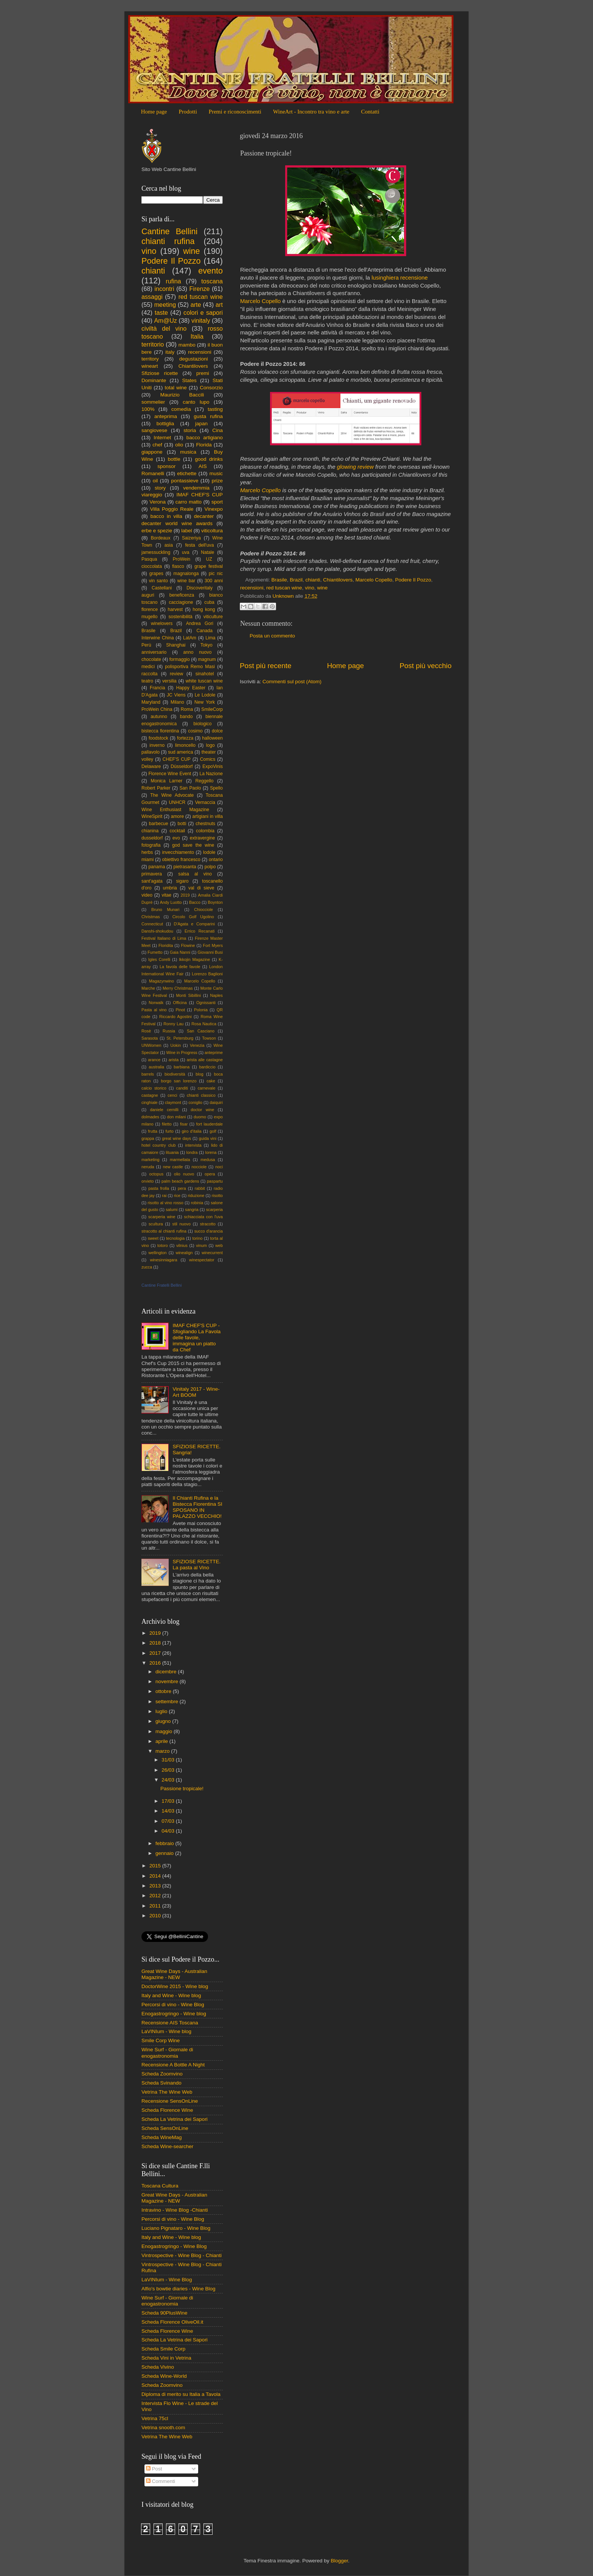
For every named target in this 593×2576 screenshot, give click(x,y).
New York (204, 702)
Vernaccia (205, 802)
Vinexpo (213, 509)
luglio (162, 1711)
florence (149, 609)
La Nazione (211, 773)
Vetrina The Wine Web (166, 2092)
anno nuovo (197, 652)
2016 (155, 1663)
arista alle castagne (205, 1059)
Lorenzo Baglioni (207, 974)
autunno (159, 716)
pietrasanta (185, 866)
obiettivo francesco (181, 859)
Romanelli (152, 473)
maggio (164, 1731)
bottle (174, 459)
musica (188, 452)
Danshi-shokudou (157, 931)
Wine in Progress (181, 1052)
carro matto (188, 502)
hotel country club (158, 1145)
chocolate (151, 659)
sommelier (153, 402)
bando (186, 716)
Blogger (339, 2561)
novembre (167, 1681)
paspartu (215, 1181)
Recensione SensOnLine (169, 2101)
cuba (209, 602)
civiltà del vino (163, 328)
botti (181, 823)
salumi (171, 1209)
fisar (184, 1124)
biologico (202, 723)
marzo (163, 1751)
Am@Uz (165, 320)
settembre (167, 1701)
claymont (173, 1102)
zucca (146, 1267)
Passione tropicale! (181, 1788)
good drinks (209, 459)
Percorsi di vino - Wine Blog (172, 2004)
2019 (184, 895)
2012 (155, 1895)
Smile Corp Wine (160, 2040)
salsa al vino (195, 874)
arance (154, 1059)
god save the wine (193, 845)
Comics (207, 759)
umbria (170, 888)
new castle (173, 1166)
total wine (175, 387)
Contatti (370, 112)
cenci (172, 1095)
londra (192, 1152)
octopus (156, 1174)
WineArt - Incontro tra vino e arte (311, 112)
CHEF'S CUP (177, 759)
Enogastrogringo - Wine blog (173, 2013)
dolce (217, 731)
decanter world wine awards (177, 523)
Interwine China (157, 638)
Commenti (160, 2481)
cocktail (177, 830)
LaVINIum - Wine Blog (166, 2279)
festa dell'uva (199, 545)
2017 (155, 1653)
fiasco (178, 566)
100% (148, 409)
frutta (152, 1131)
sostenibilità (180, 616)
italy (169, 352)
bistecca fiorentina (160, 731)
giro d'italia (191, 1131)
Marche (148, 988)
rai (164, 1195)
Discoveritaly (199, 588)
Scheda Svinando (161, 2083)
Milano (177, 702)
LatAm (189, 638)
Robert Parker (156, 788)
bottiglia (165, 423)
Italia (197, 336)
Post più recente (266, 666)
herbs (147, 852)
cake (210, 1081)
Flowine (188, 945)
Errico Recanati (199, 931)
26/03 (168, 1770)
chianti (313, 580)
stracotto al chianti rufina (163, 1231)
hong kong (203, 609)
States (189, 380)
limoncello (185, 745)
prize (217, 480)
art (219, 304)
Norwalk (156, 1002)
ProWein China (156, 709)
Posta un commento (272, 636)
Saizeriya (191, 538)
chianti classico (201, 1095)
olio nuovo (184, 1174)
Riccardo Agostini (175, 1016)
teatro (147, 681)
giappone (152, 452)
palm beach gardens (180, 1181)
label (186, 530)
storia (189, 430)
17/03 (168, 1801)
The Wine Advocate (172, 795)
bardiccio (207, 1067)
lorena (211, 1152)
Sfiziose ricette (159, 373)
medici (148, 666)
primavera (151, 874)
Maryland (150, 702)
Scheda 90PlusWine (164, 2313)
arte (196, 304)
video (146, 895)
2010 (155, 1915)
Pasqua (149, 559)
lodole (209, 852)
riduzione (196, 1195)
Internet (162, 437)
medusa (207, 1159)
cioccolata (151, 566)
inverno (157, 745)
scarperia (214, 1209)
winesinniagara (163, 1260)
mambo (187, 345)
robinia (197, 1202)
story (160, 488)
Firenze (199, 288)
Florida (204, 445)
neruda (147, 1166)
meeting (165, 304)
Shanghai (175, 645)
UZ (209, 559)
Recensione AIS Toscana (169, 2023)
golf (213, 1131)
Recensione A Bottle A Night (173, 2065)
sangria (191, 1209)
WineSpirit (151, 816)
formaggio (179, 659)
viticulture (213, 616)
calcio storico (153, 1088)
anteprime (214, 1052)
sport (217, 502)
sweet (153, 1238)
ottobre (164, 1691)
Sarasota (149, 1038)
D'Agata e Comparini (194, 924)
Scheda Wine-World (164, 2376)
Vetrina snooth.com (163, 2427)
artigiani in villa (207, 816)
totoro (162, 1245)
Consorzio (211, 387)
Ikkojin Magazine (194, 959)
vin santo (158, 580)
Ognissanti (206, 1002)
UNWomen (151, 1045)
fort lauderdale (209, 1124)
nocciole (199, 1166)
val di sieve (201, 888)
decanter (204, 516)
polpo (210, 866)
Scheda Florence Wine (167, 2110)
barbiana (181, 1067)
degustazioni (193, 359)
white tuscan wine (204, 681)
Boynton (215, 902)
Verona (157, 502)
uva (185, 552)
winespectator (201, 1260)
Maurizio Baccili (182, 395)
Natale (207, 552)
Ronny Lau (173, 1023)
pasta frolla (158, 1188)
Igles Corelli (159, 959)
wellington (158, 1252)
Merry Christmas (178, 988)
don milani (176, 1117)
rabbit (200, 1188)
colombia (205, 830)
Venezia (197, 1045)
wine (322, 588)
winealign (183, 1252)
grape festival (208, 566)
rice (177, 1195)
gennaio (165, 1853)
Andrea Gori (199, 623)
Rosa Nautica (203, 1023)
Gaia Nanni (180, 952)
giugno (163, 1721)
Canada (205, 630)
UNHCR (177, 802)
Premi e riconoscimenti (235, 112)
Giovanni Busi (210, 952)
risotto (217, 1195)
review (176, 673)
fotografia (151, 845)
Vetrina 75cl (154, 2418)
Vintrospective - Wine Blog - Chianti (181, 2255)
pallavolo (150, 752)
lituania (172, 1152)
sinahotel (205, 673)
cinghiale (149, 1102)
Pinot (180, 1009)
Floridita (165, 945)
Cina (217, 430)
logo (210, 745)
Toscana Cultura (160, 2186)
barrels (147, 1074)
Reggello (205, 781)
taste (161, 312)
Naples (216, 995)
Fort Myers (213, 945)
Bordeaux (161, 538)
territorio (152, 344)
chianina (149, 830)
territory (150, 359)
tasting (215, 409)
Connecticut (152, 924)
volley (147, 759)
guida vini (207, 1138)
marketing (150, 1159)
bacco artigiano (204, 437)
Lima (210, 638)
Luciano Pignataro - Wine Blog (175, 2228)
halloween (212, 738)
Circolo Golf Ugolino (193, 916)
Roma (187, 709)
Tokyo (206, 645)
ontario (216, 859)
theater (209, 752)
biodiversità (175, 1074)
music (216, 473)
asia (169, 545)
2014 (155, 1876)
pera (182, 1188)
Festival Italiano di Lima (163, 938)
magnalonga (186, 573)
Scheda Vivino (157, 2367)
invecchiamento (178, 852)
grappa (147, 1138)
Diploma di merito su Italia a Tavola (180, 2394)
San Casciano (200, 1031)
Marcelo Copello (260, 301)
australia (156, 1067)
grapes (156, 573)
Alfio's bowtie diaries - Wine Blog (178, 2289)
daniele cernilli (164, 1109)
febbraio (165, 1843)
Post (154, 2469)
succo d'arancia (208, 1231)
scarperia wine (161, 1216)
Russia (169, 1031)
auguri (147, 595)
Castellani (162, 588)
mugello (149, 616)
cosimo (195, 731)
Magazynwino (161, 981)
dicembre (166, 1671)
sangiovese (154, 430)
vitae (166, 895)
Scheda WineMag (161, 2137)
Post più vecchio (425, 666)
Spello (216, 788)
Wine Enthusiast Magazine (175, 809)
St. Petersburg (179, 1038)
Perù (146, 645)
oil (155, 480)
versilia (169, 681)
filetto (167, 1124)
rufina (173, 281)
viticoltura (212, 530)
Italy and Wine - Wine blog (171, 1995)
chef (157, 445)
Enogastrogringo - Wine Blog (174, 2246)
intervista (193, 1145)
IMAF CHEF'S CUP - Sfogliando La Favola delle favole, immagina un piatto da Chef (196, 1338)
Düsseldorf (181, 766)
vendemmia (196, 488)
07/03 (168, 1821)
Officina (179, 1002)
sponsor (166, 466)
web (219, 1245)
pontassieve (184, 480)
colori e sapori (203, 312)
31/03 (168, 1760)
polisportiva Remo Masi (190, 666)
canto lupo (196, 402)
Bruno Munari (165, 909)
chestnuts (205, 823)
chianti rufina (168, 241)
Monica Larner (167, 781)
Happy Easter (190, 687)
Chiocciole (203, 909)
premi (202, 373)
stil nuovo (181, 1224)
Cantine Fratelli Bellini (161, 1285)
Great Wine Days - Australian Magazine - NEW (174, 1974)
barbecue (158, 823)
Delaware (151, 766)
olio (179, 445)
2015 (155, 1866)
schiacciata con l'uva (203, 1216)
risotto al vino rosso (165, 1202)
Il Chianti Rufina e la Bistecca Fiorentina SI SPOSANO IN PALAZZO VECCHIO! (197, 1507)
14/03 (168, 1811)
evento (210, 270)
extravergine (202, 838)
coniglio (195, 1102)
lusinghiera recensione (399, 278)
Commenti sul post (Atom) (291, 681)
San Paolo (190, 788)
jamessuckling (155, 552)
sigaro (182, 881)
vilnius (182, 1245)
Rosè (146, 1031)
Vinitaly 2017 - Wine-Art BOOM (195, 1392)
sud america (180, 752)
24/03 (168, 1780)
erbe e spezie (156, 530)
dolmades (150, 1117)
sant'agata (152, 881)
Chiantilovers (337, 580)
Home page (154, 112)
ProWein (181, 559)
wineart (149, 366)
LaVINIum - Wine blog (166, 2031)
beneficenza (181, 595)
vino (309, 588)
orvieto (147, 1181)
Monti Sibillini (188, 995)
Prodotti (188, 112)
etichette (186, 473)
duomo (200, 1117)
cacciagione (181, 602)
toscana (212, 281)
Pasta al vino (154, 1009)
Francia (157, 687)
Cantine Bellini (169, 231)
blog (199, 1074)
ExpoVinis (212, 766)
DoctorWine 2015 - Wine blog (174, 1986)
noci (219, 1166)
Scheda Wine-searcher (167, 2146)
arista (174, 1059)
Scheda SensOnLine (164, 2128)
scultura (156, 1224)
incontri (164, 288)
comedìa (181, 409)
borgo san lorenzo (178, 1081)
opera (210, 1174)
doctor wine (202, 1109)
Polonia (201, 1009)
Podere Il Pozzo (413, 580)
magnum (207, 659)
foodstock (158, 738)
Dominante (153, 380)
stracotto (208, 1224)
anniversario (153, 652)
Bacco (194, 902)
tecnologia (175, 1238)
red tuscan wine (284, 588)
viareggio (151, 494)
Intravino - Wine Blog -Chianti (174, 2210)
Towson (209, 1038)
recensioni (252, 588)
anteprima (165, 416)
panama (157, 866)
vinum (201, 1245)
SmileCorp (212, 709)
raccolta (149, 673)
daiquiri (216, 1102)
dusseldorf (152, 838)
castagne (149, 1095)
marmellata (180, 1159)
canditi (182, 1088)
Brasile (279, 580)
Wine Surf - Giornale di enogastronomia (167, 2052)
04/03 (168, 1831)
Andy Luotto (171, 902)
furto (169, 1131)
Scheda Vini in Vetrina (166, 2358)
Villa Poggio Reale (172, 509)
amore (177, 816)
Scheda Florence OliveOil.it (172, 2322)
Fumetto (155, 952)
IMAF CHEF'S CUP (199, 494)
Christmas (150, 916)
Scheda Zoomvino (162, 2074)
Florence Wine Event (169, 773)
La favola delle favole (180, 966)
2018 (155, 1643)
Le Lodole (205, 695)
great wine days (176, 1138)
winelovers (161, 623)
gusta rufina (208, 416)
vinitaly (200, 320)
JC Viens (176, 695)
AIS (203, 466)
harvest (175, 609)
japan (201, 423)
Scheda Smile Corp (163, 2349)
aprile (162, 1741)
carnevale (207, 1088)
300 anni (214, 580)
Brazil (296, 580)
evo (176, 838)
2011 (155, 1906)
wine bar (186, 580)
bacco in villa (166, 516)
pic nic (216, 573)
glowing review (355, 467)
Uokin (176, 1045)
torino (197, 1238)
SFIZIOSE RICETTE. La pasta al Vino (196, 1564)
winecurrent (212, 1252)
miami (147, 859)
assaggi (152, 296)
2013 (155, 1886)
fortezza (185, 738)
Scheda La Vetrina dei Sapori (174, 2119)
